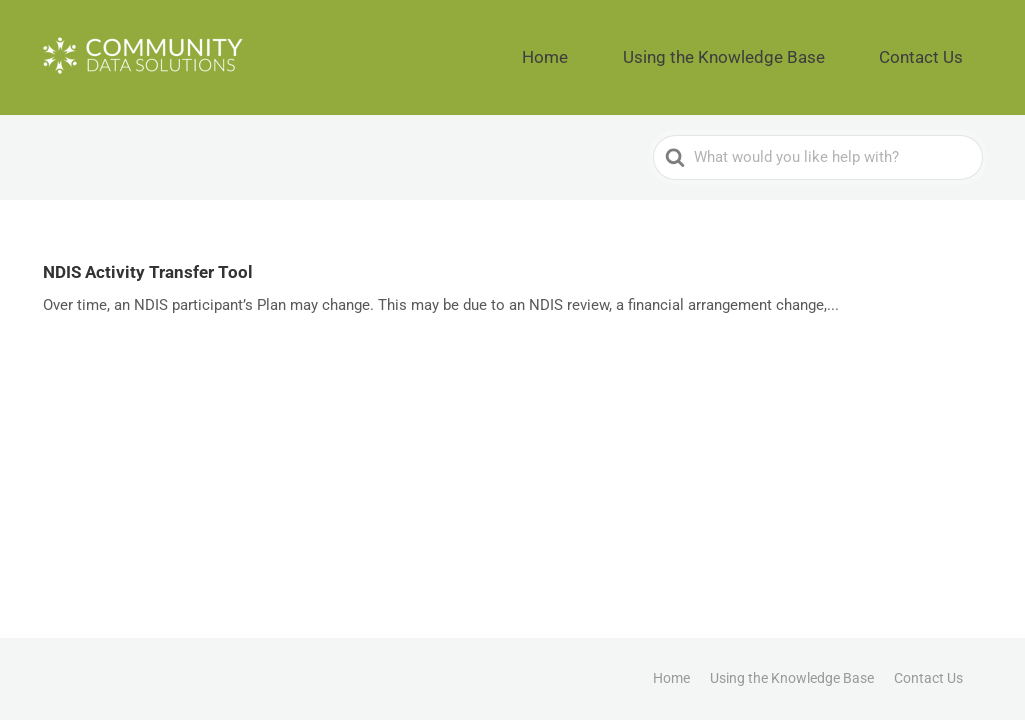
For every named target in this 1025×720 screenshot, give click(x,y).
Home (638, 50)
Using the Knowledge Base (779, 50)
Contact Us (937, 50)
